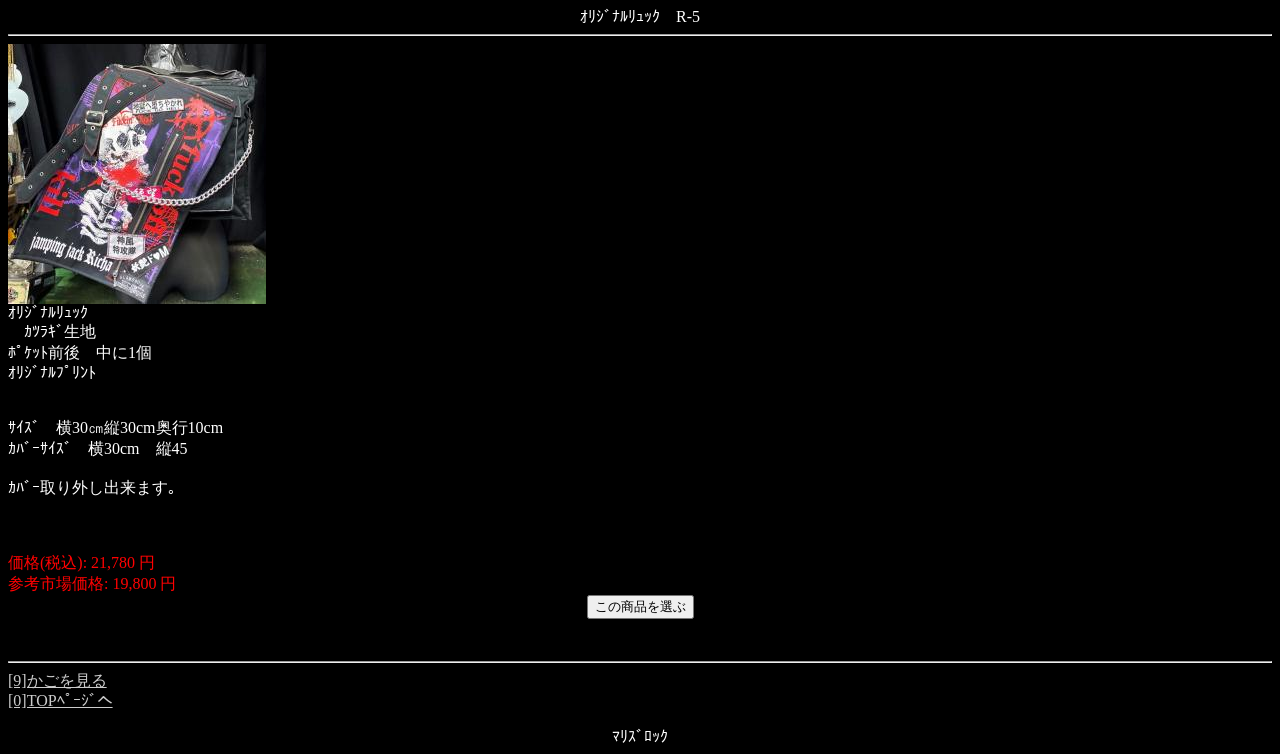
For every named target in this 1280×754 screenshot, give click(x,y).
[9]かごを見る (57, 680)
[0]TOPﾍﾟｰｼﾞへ (60, 700)
